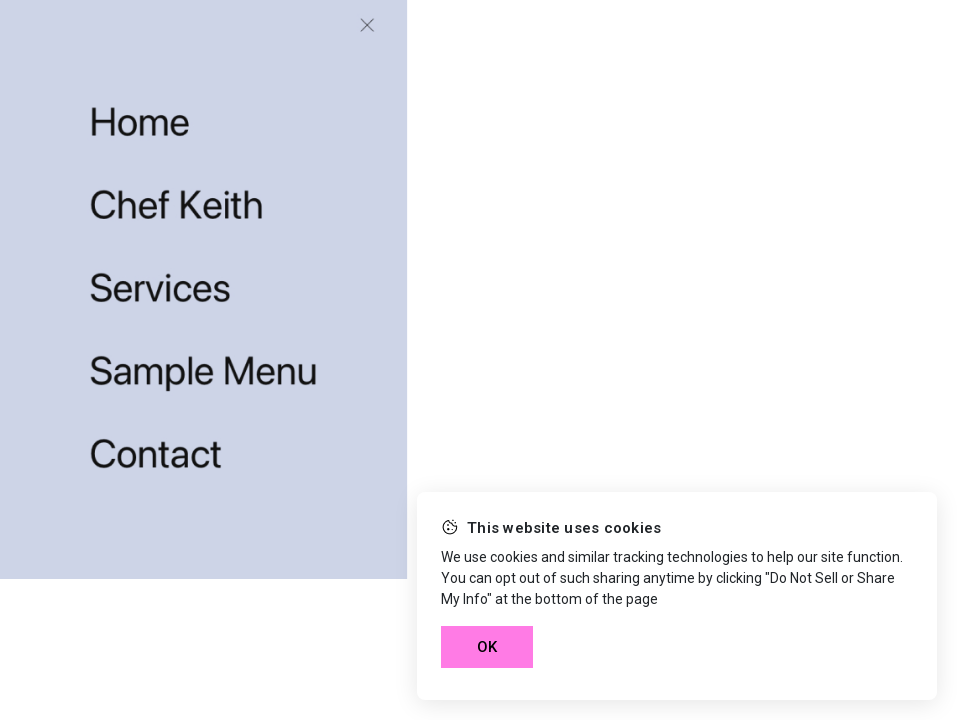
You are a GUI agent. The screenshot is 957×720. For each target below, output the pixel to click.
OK (487, 647)
